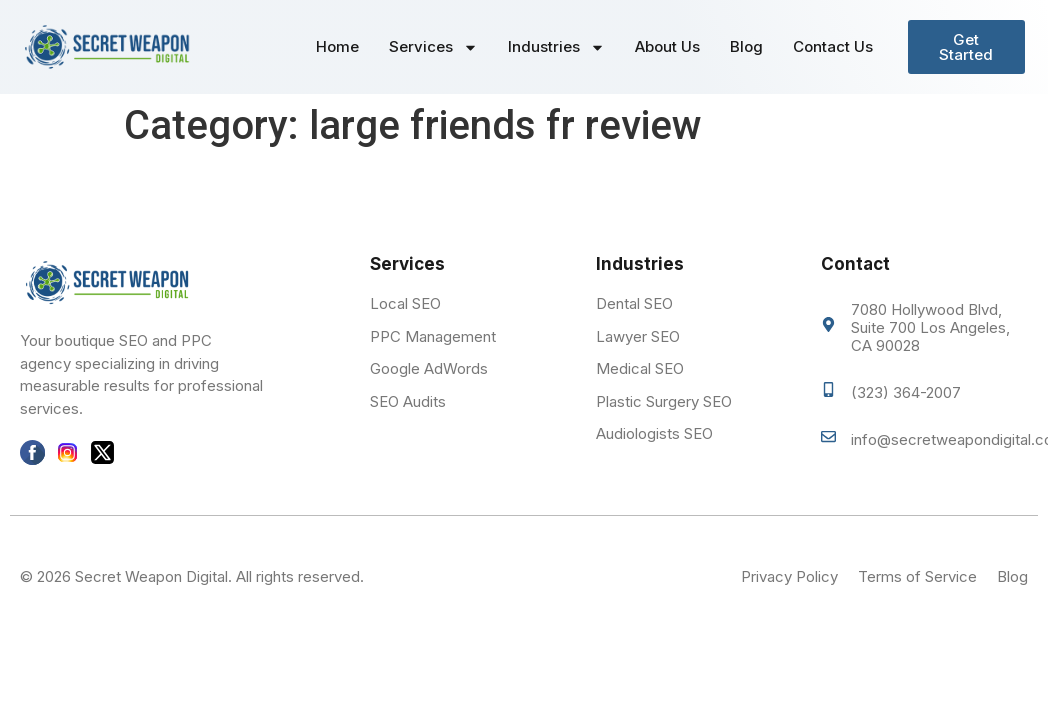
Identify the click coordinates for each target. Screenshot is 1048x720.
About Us (667, 46)
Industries (556, 47)
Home (337, 46)
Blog (746, 46)
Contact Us (833, 46)
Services (433, 47)
